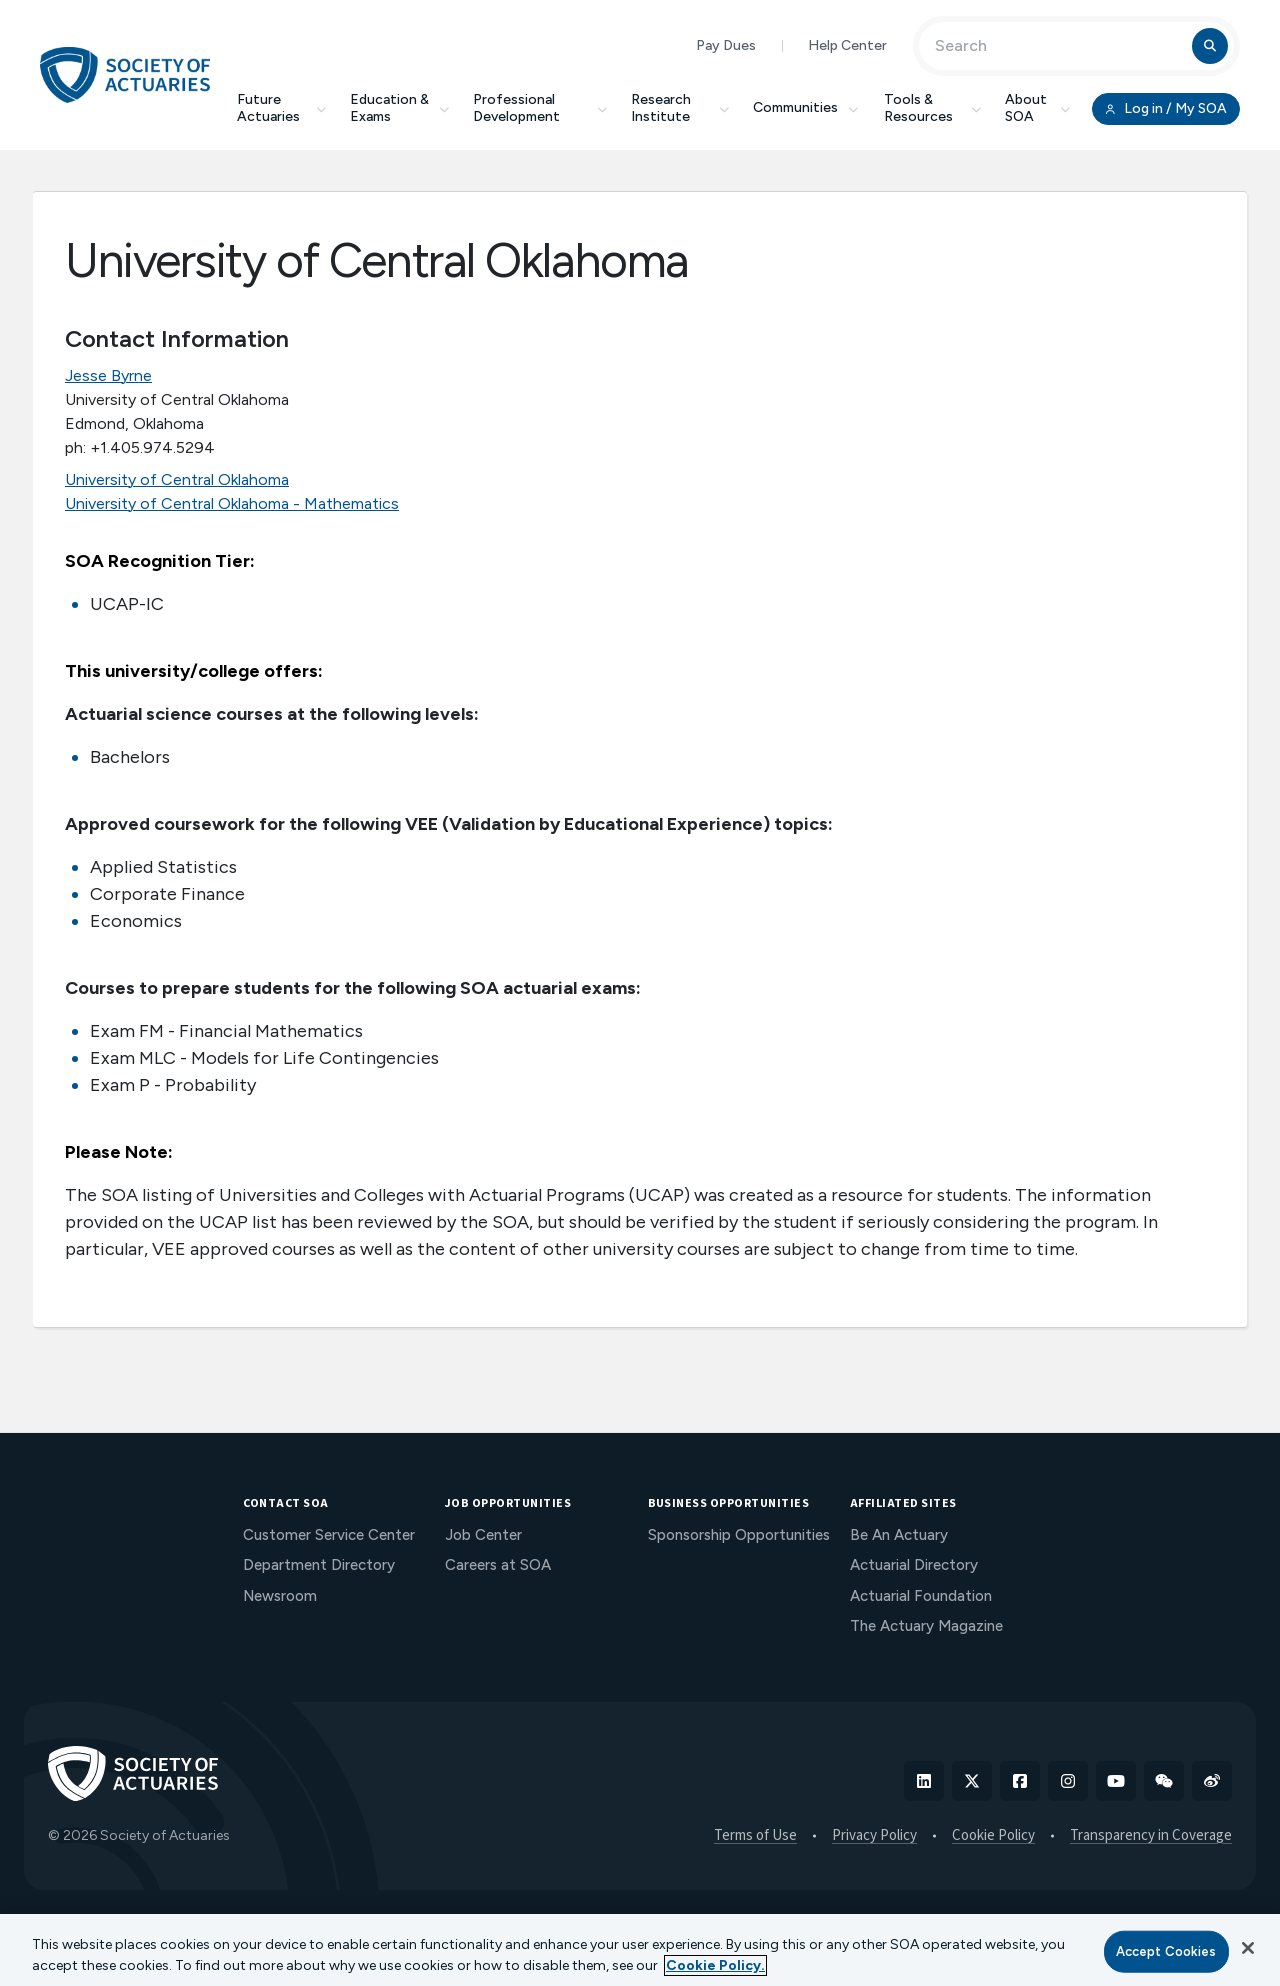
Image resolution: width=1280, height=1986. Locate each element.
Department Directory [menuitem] (319, 1565)
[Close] (1248, 1948)
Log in (1166, 109)
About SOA (1037, 108)
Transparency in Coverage (1151, 1836)
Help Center (847, 45)
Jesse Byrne (108, 375)
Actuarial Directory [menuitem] (914, 1565)
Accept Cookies (1166, 1951)
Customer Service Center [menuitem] (329, 1535)
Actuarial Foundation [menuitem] (921, 1596)
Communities (807, 107)
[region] (640, 1950)
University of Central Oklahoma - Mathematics (232, 503)
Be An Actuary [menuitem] (899, 1535)
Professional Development (540, 108)
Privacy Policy (874, 1836)
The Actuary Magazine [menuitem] (926, 1626)
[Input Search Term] (1058, 46)
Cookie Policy (993, 1836)
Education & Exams (399, 108)
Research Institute (680, 108)
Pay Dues (726, 45)
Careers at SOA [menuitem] (498, 1565)
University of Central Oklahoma (177, 479)
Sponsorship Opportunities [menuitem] (739, 1535)
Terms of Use (755, 1836)
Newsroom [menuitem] (280, 1596)
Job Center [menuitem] (483, 1535)
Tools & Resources (932, 108)
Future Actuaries (281, 108)
